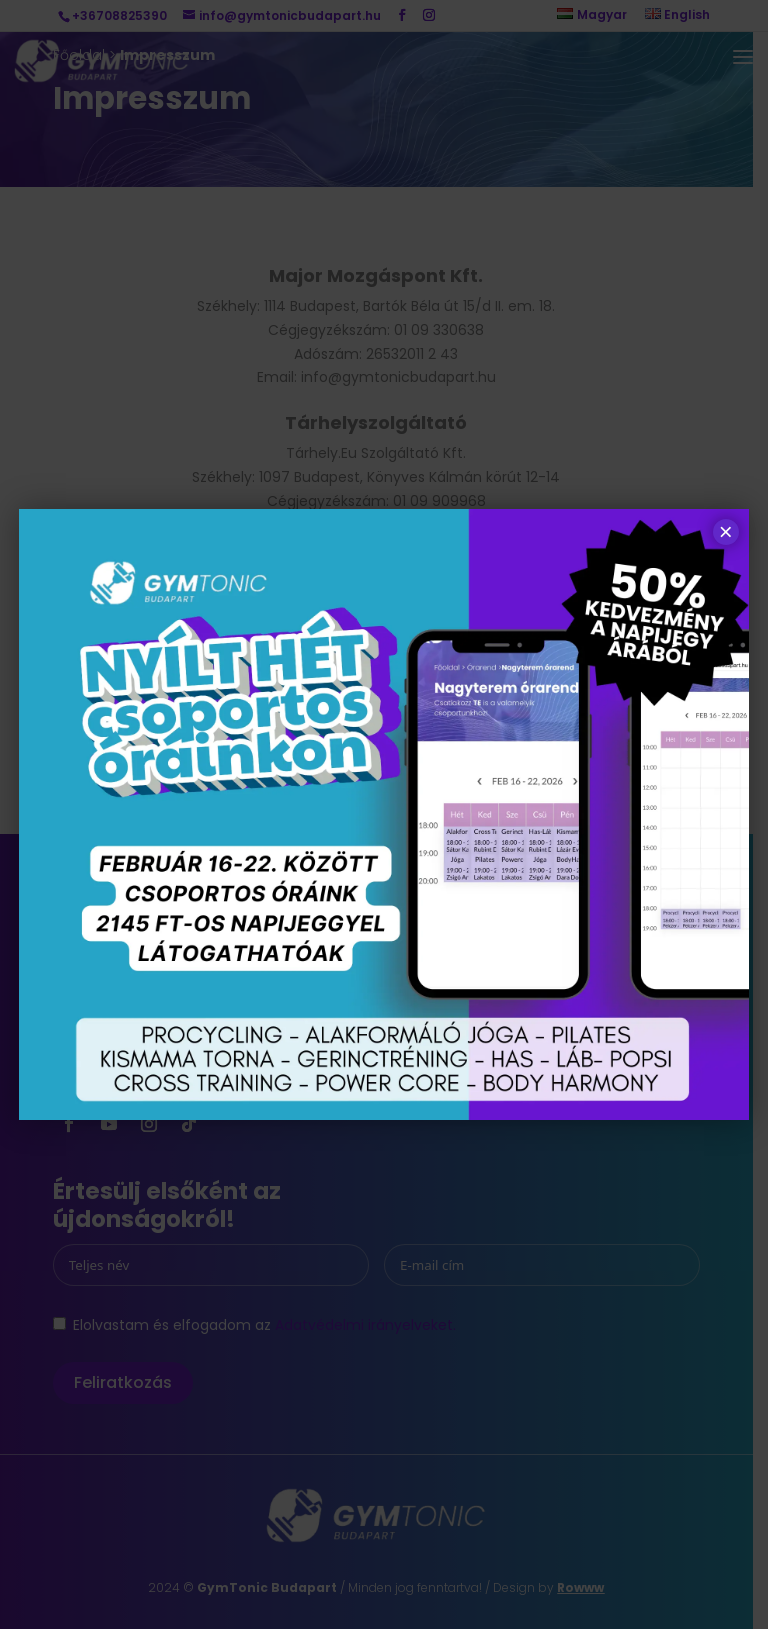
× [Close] (726, 532)
